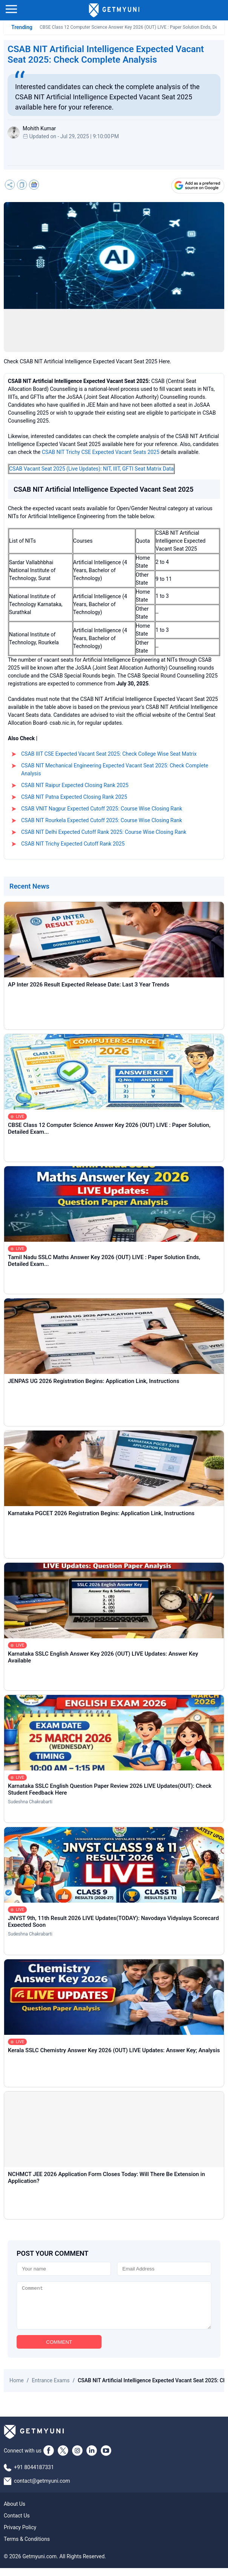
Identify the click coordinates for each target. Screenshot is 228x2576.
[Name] (64, 2269)
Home (16, 2388)
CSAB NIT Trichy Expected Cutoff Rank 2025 (73, 844)
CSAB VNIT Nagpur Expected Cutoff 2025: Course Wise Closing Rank (101, 809)
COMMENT (59, 2350)
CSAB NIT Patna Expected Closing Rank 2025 (74, 797)
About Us (14, 2512)
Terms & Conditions (27, 2547)
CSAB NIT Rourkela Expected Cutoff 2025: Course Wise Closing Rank (101, 820)
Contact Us (17, 2523)
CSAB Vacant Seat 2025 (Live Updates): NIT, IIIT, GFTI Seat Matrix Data (91, 469)
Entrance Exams (50, 2388)
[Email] (164, 2269)
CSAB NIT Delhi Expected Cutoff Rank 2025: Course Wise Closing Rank (103, 832)
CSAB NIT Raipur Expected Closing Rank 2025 (74, 785)
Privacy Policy (20, 2535)
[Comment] (114, 2309)
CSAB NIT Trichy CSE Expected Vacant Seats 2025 (101, 452)
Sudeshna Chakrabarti (30, 1801)
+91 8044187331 (34, 2475)
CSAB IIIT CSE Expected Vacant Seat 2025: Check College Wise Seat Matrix (109, 754)
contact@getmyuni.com (42, 2489)
